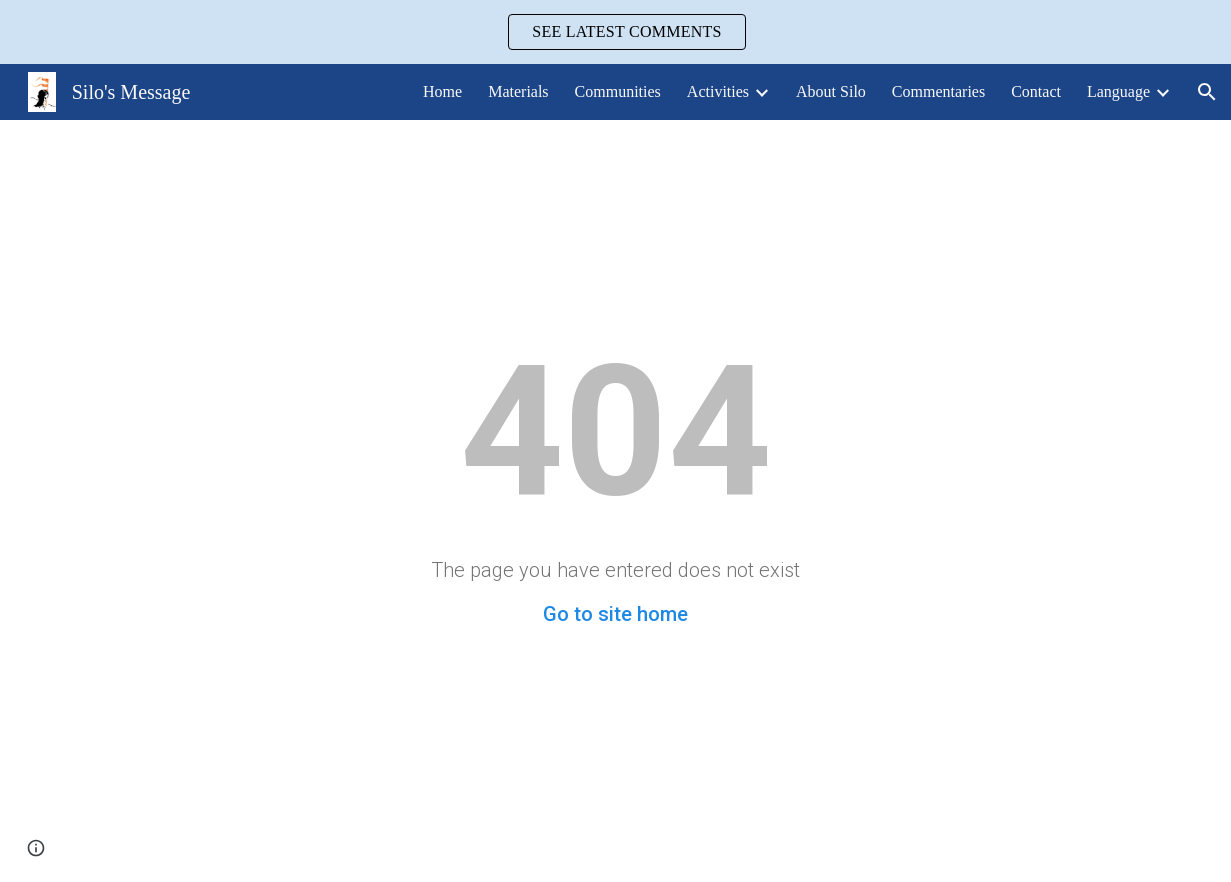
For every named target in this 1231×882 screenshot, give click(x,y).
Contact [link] (1036, 91)
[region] (615, 32)
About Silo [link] (831, 91)
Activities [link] (718, 91)
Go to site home (615, 614)
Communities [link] (618, 91)
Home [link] (442, 91)
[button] (1207, 92)
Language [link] (1118, 91)
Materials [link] (518, 91)
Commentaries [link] (938, 91)
